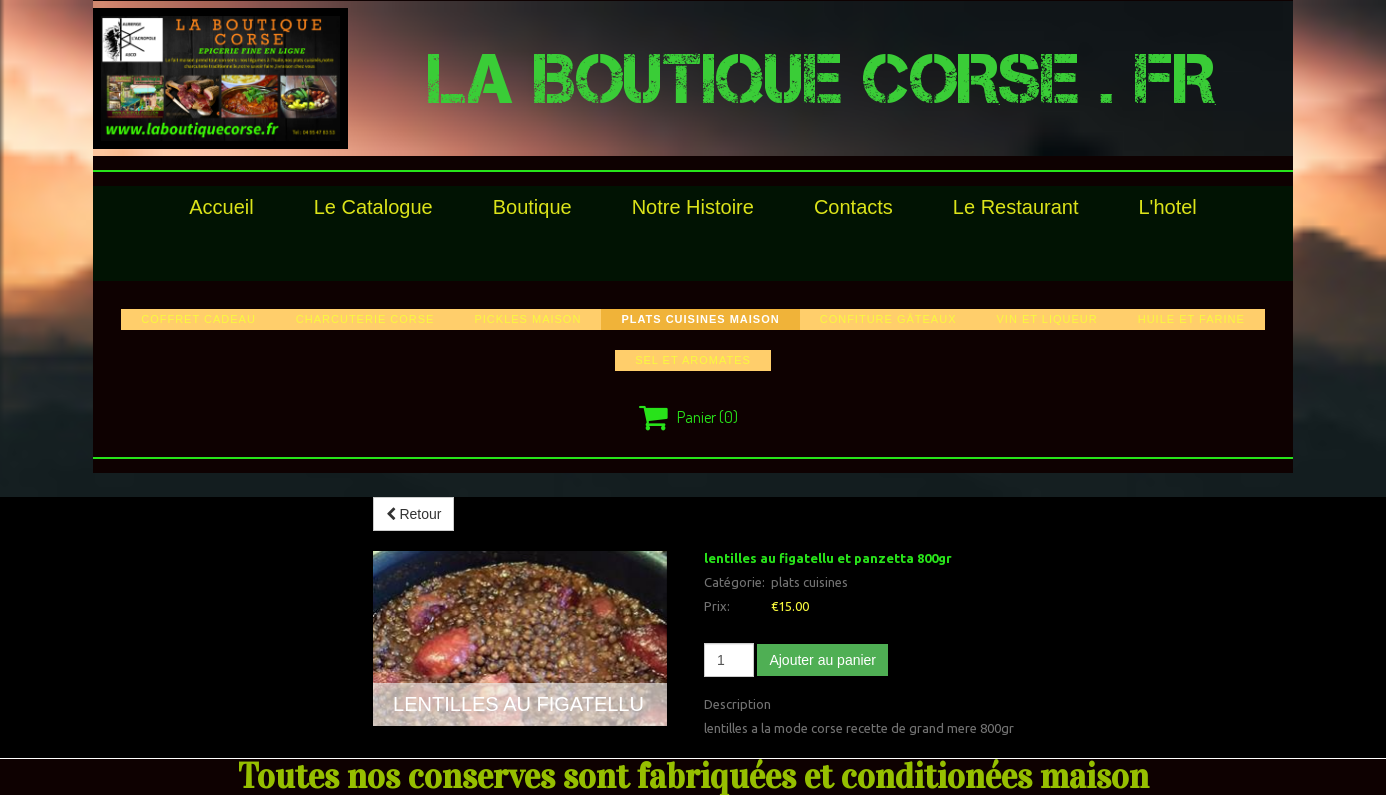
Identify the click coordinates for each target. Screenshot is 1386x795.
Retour (414, 514)
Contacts (853, 207)
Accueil (221, 207)
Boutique (532, 207)
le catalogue (373, 207)
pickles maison (527, 319)
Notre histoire (693, 207)
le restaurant (1016, 207)
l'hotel (1167, 207)
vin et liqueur (1046, 319)
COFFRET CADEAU (198, 319)
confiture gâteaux (888, 319)
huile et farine (1191, 319)
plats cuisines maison (700, 319)
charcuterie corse (365, 319)
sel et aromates (693, 360)
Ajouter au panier (822, 660)
